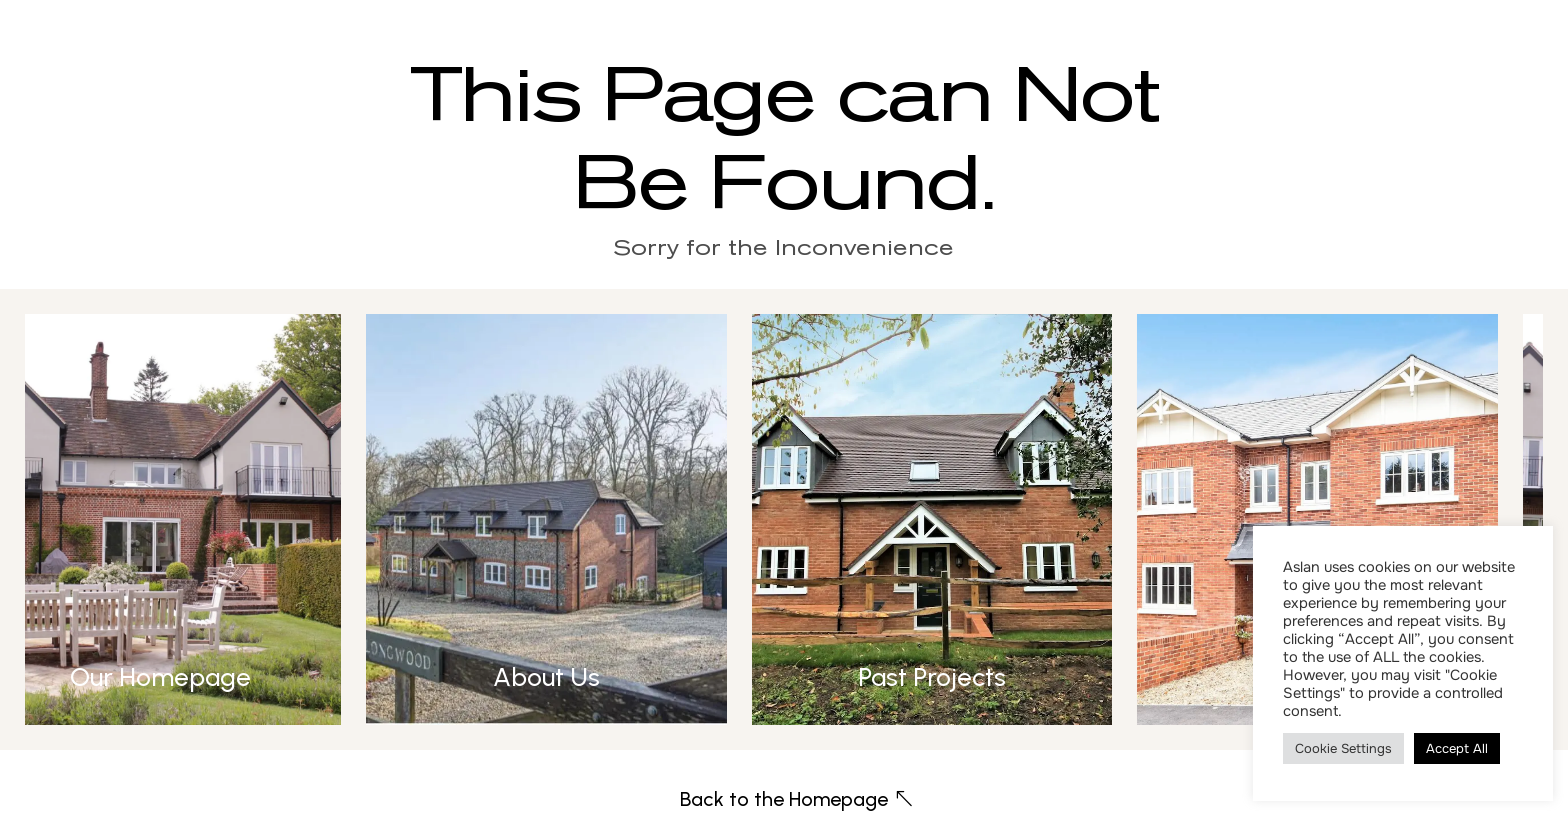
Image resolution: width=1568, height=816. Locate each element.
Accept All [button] (1457, 748)
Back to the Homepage (784, 799)
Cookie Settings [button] (1343, 748)
